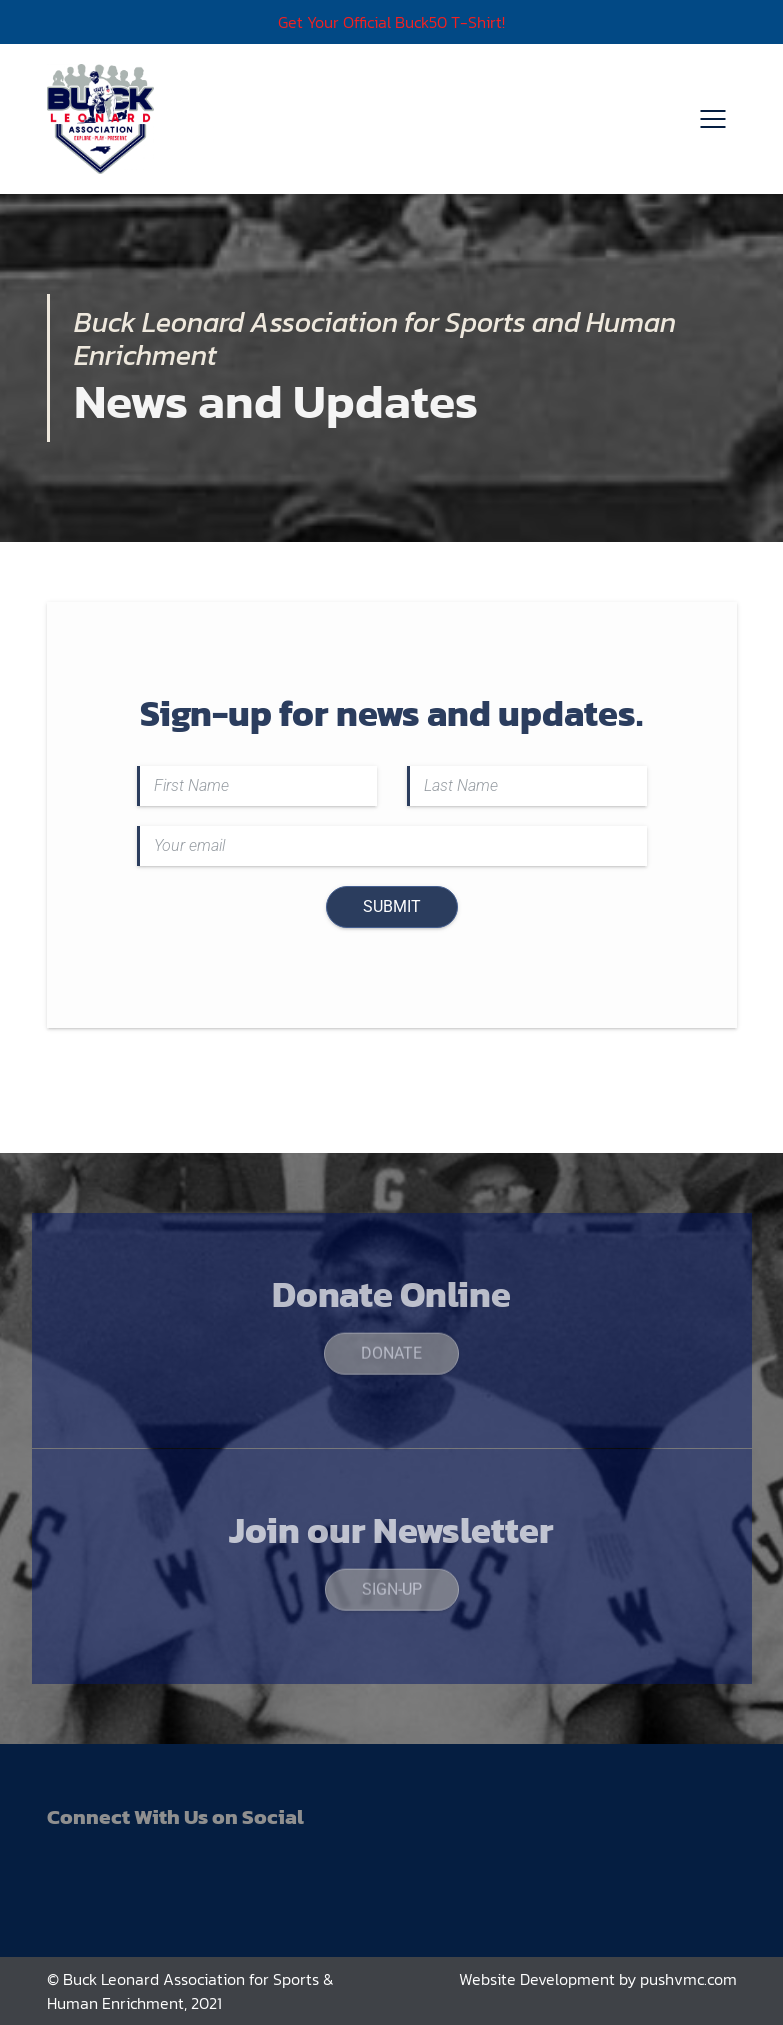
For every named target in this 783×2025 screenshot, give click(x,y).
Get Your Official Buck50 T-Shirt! (391, 22)
